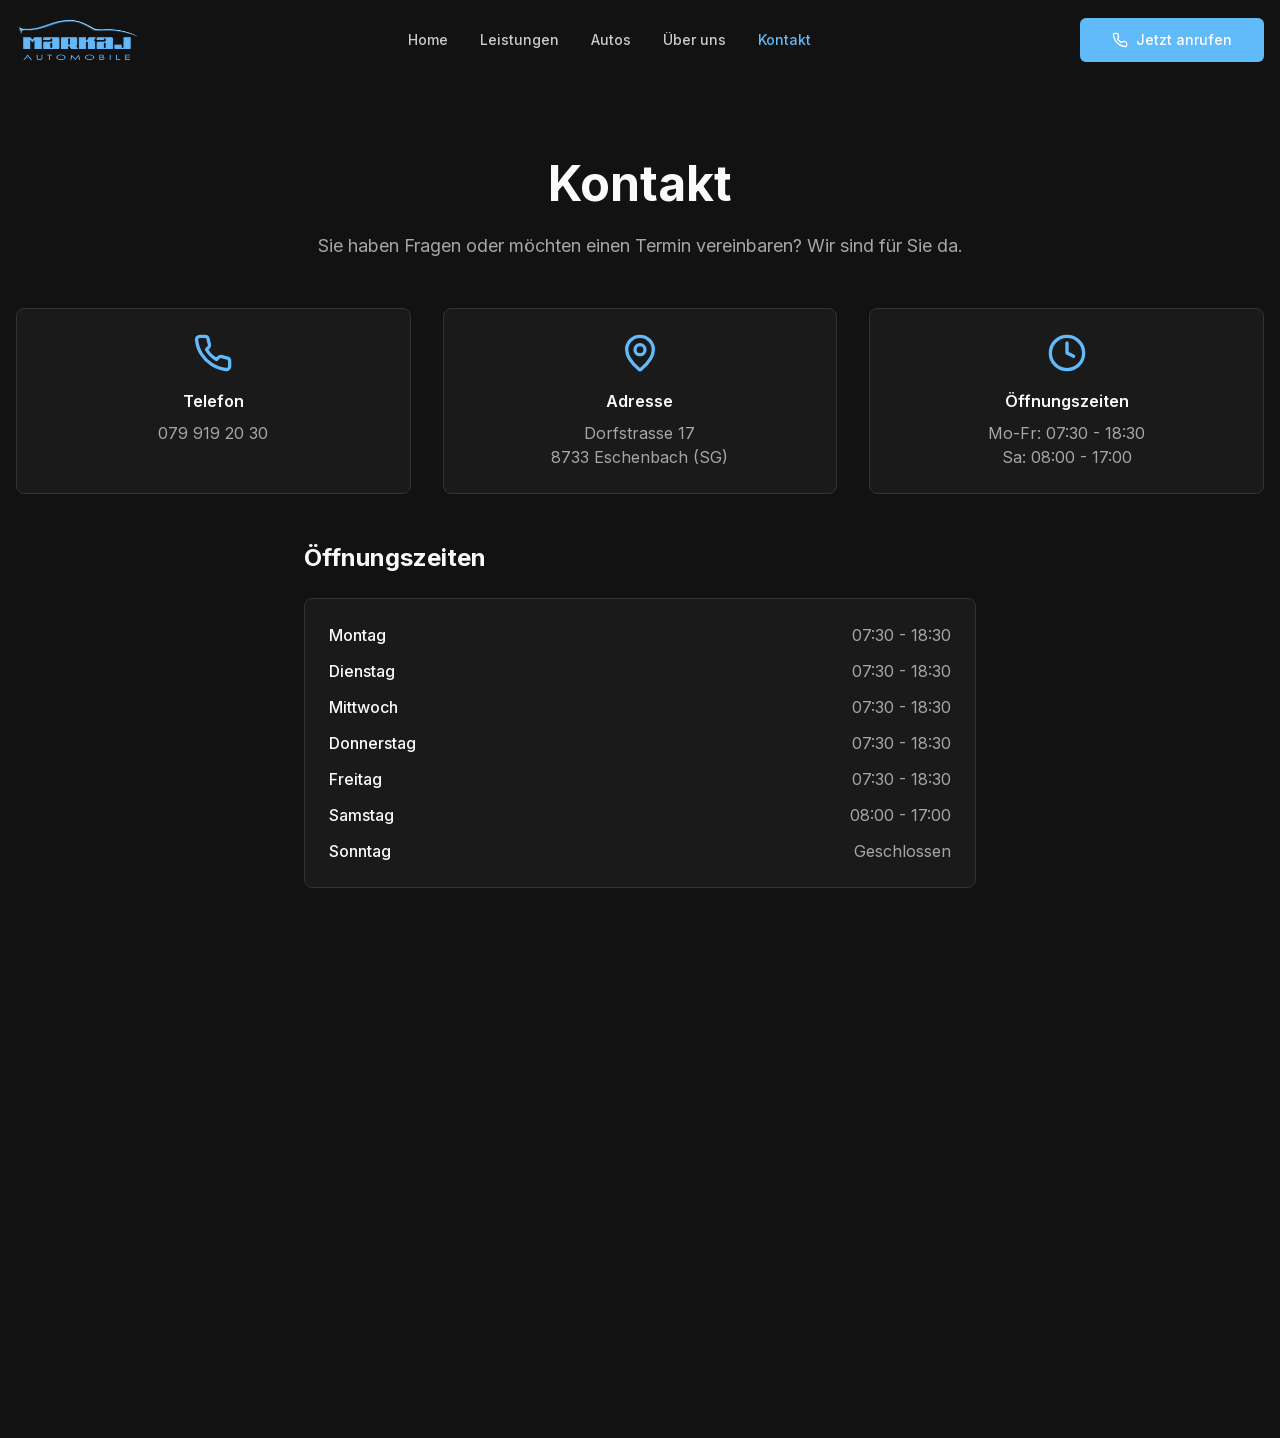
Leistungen (519, 39)
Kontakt (784, 39)
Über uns (694, 39)
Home (428, 39)
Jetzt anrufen (1172, 39)
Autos (611, 39)
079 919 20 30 (213, 433)
